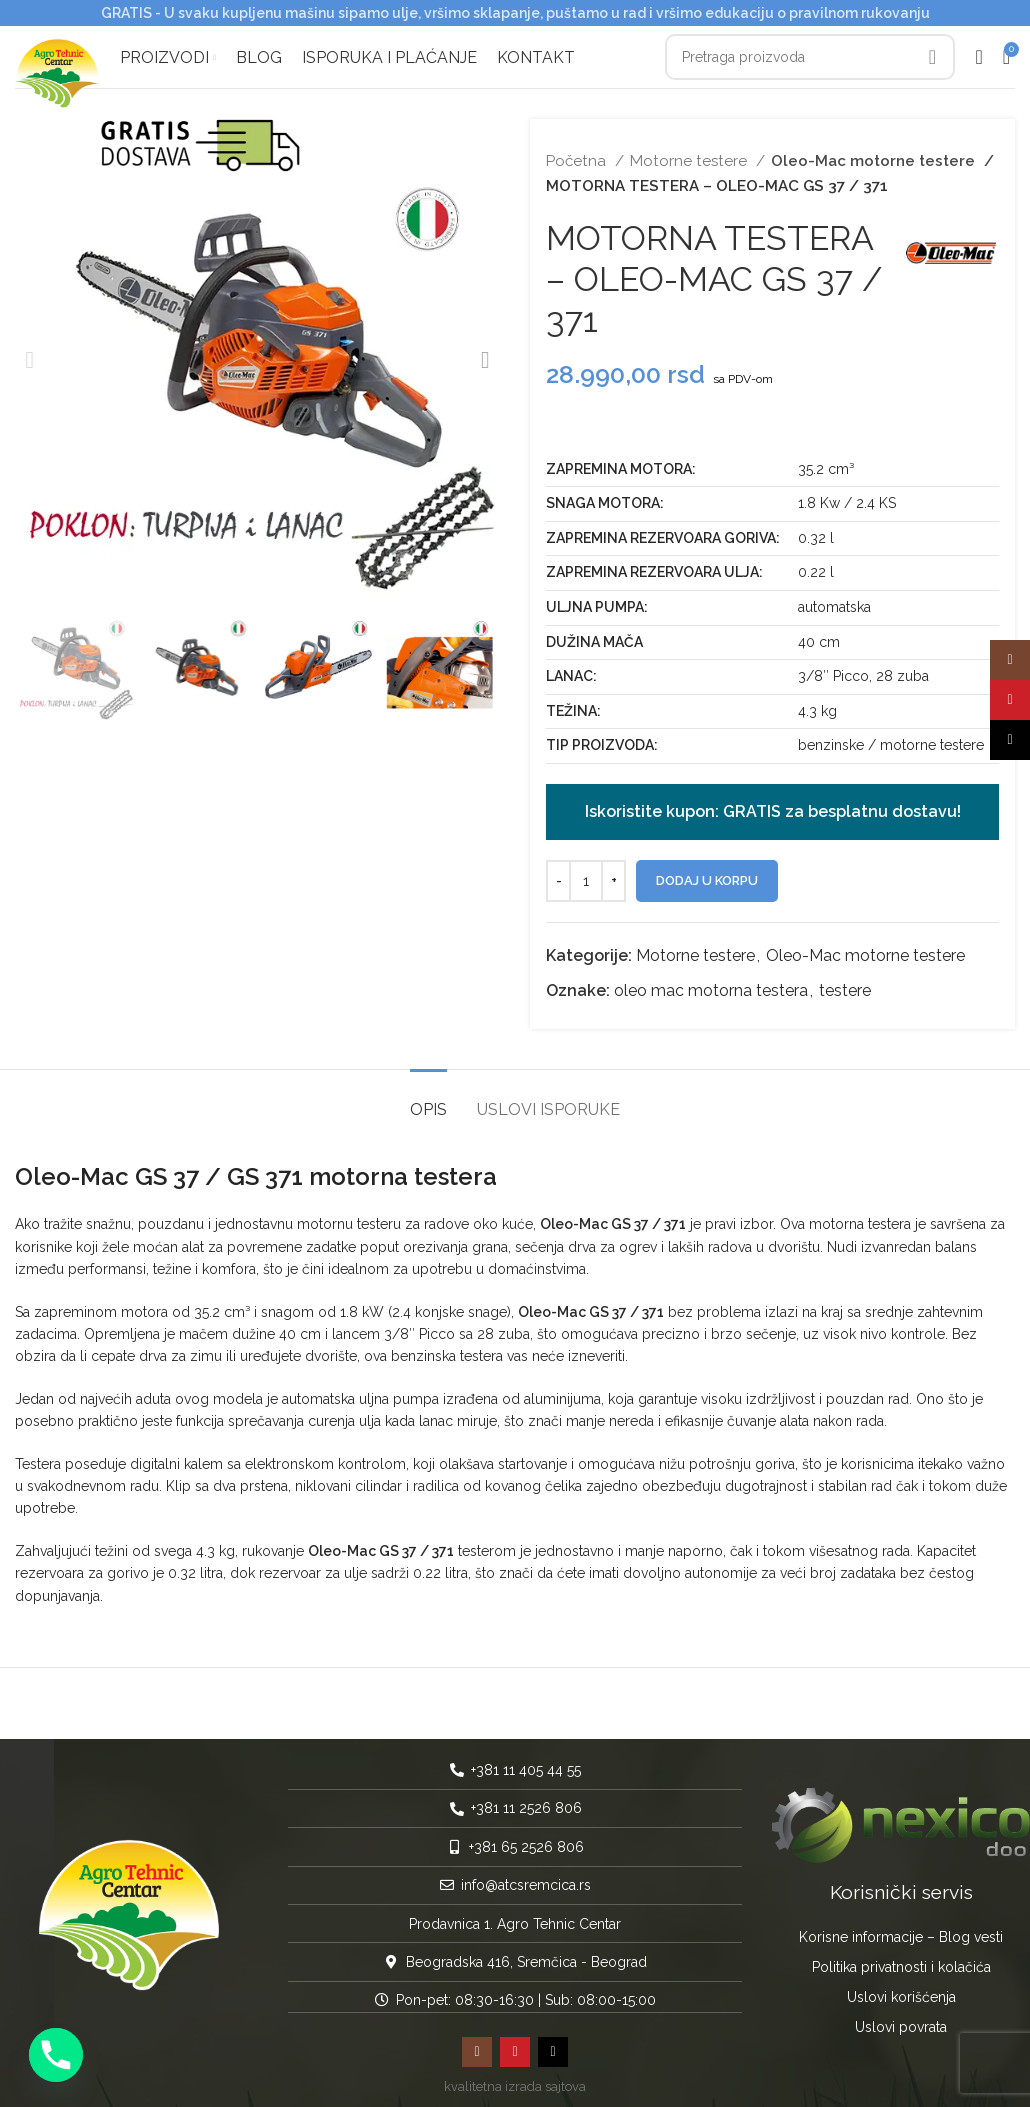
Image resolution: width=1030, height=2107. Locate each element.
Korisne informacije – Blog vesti (901, 1930)
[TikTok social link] (553, 2045)
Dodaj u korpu (707, 873)
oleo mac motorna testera (711, 984)
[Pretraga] (810, 55)
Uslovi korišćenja (901, 1990)
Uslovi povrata (901, 2020)
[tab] (428, 1092)
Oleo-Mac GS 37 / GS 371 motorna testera (256, 1169)
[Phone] (56, 2055)
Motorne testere (690, 155)
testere (845, 984)
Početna (578, 155)
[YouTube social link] (515, 2045)
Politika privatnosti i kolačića (901, 1960)
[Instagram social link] (477, 2045)
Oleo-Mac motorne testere (869, 155)
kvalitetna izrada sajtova (515, 2079)
